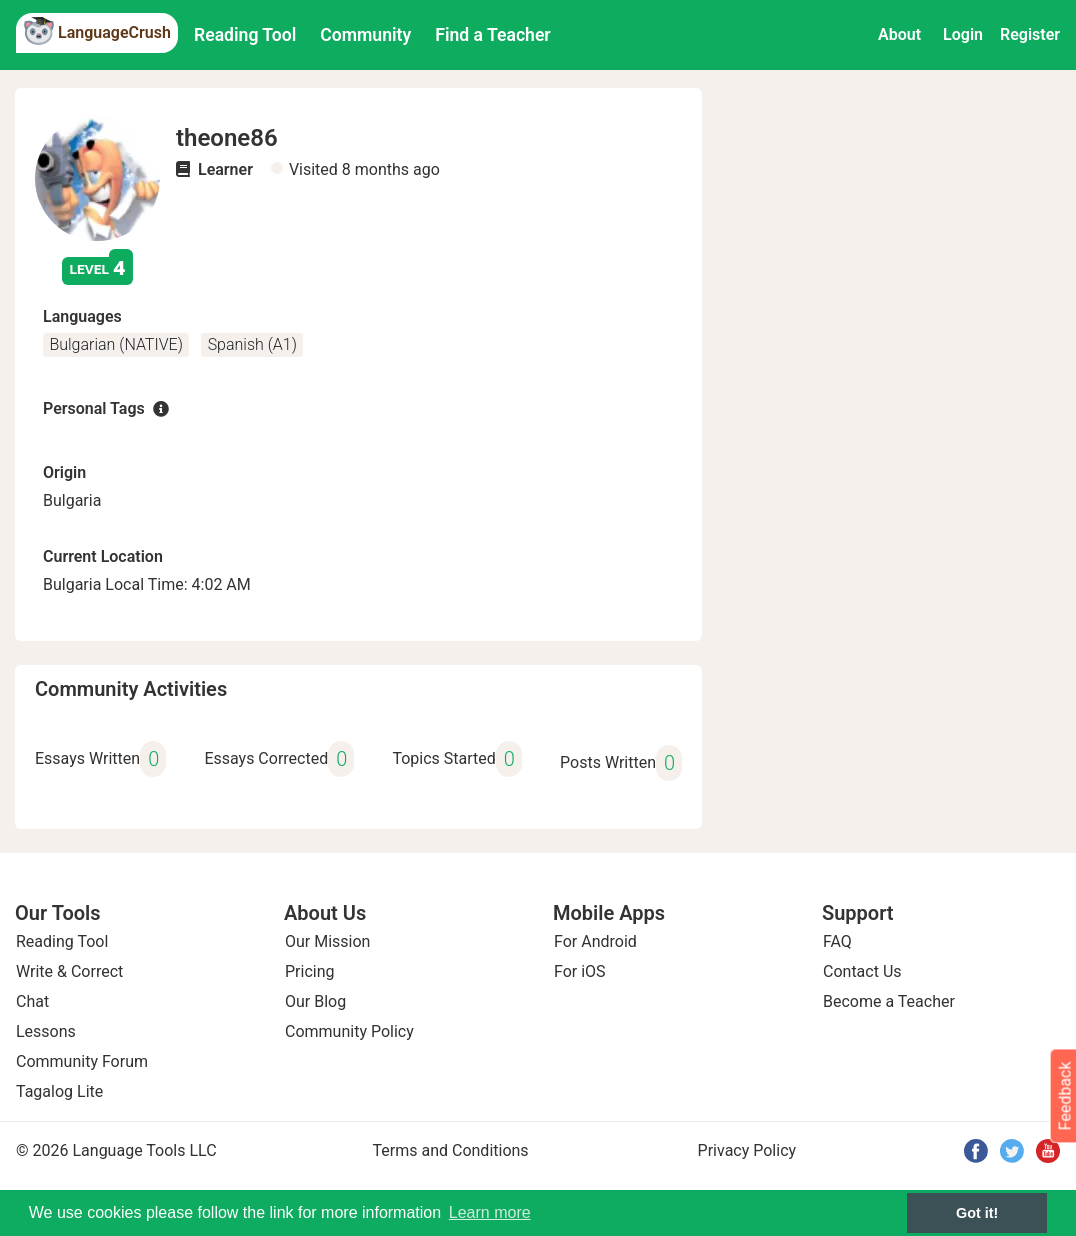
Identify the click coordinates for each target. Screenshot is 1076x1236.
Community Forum (82, 1061)
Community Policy (349, 1031)
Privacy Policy (747, 1150)
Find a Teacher (492, 35)
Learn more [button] (490, 1212)
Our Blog (315, 1001)
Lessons (46, 1031)
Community (365, 35)
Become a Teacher (889, 1001)
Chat (32, 1001)
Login (963, 34)
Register (1030, 34)
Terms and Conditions (451, 1150)
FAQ (837, 941)
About (899, 34)
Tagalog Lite (59, 1091)
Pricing (310, 971)
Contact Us (862, 971)
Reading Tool (245, 35)
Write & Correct (69, 971)
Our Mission (327, 941)
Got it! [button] (977, 1213)
